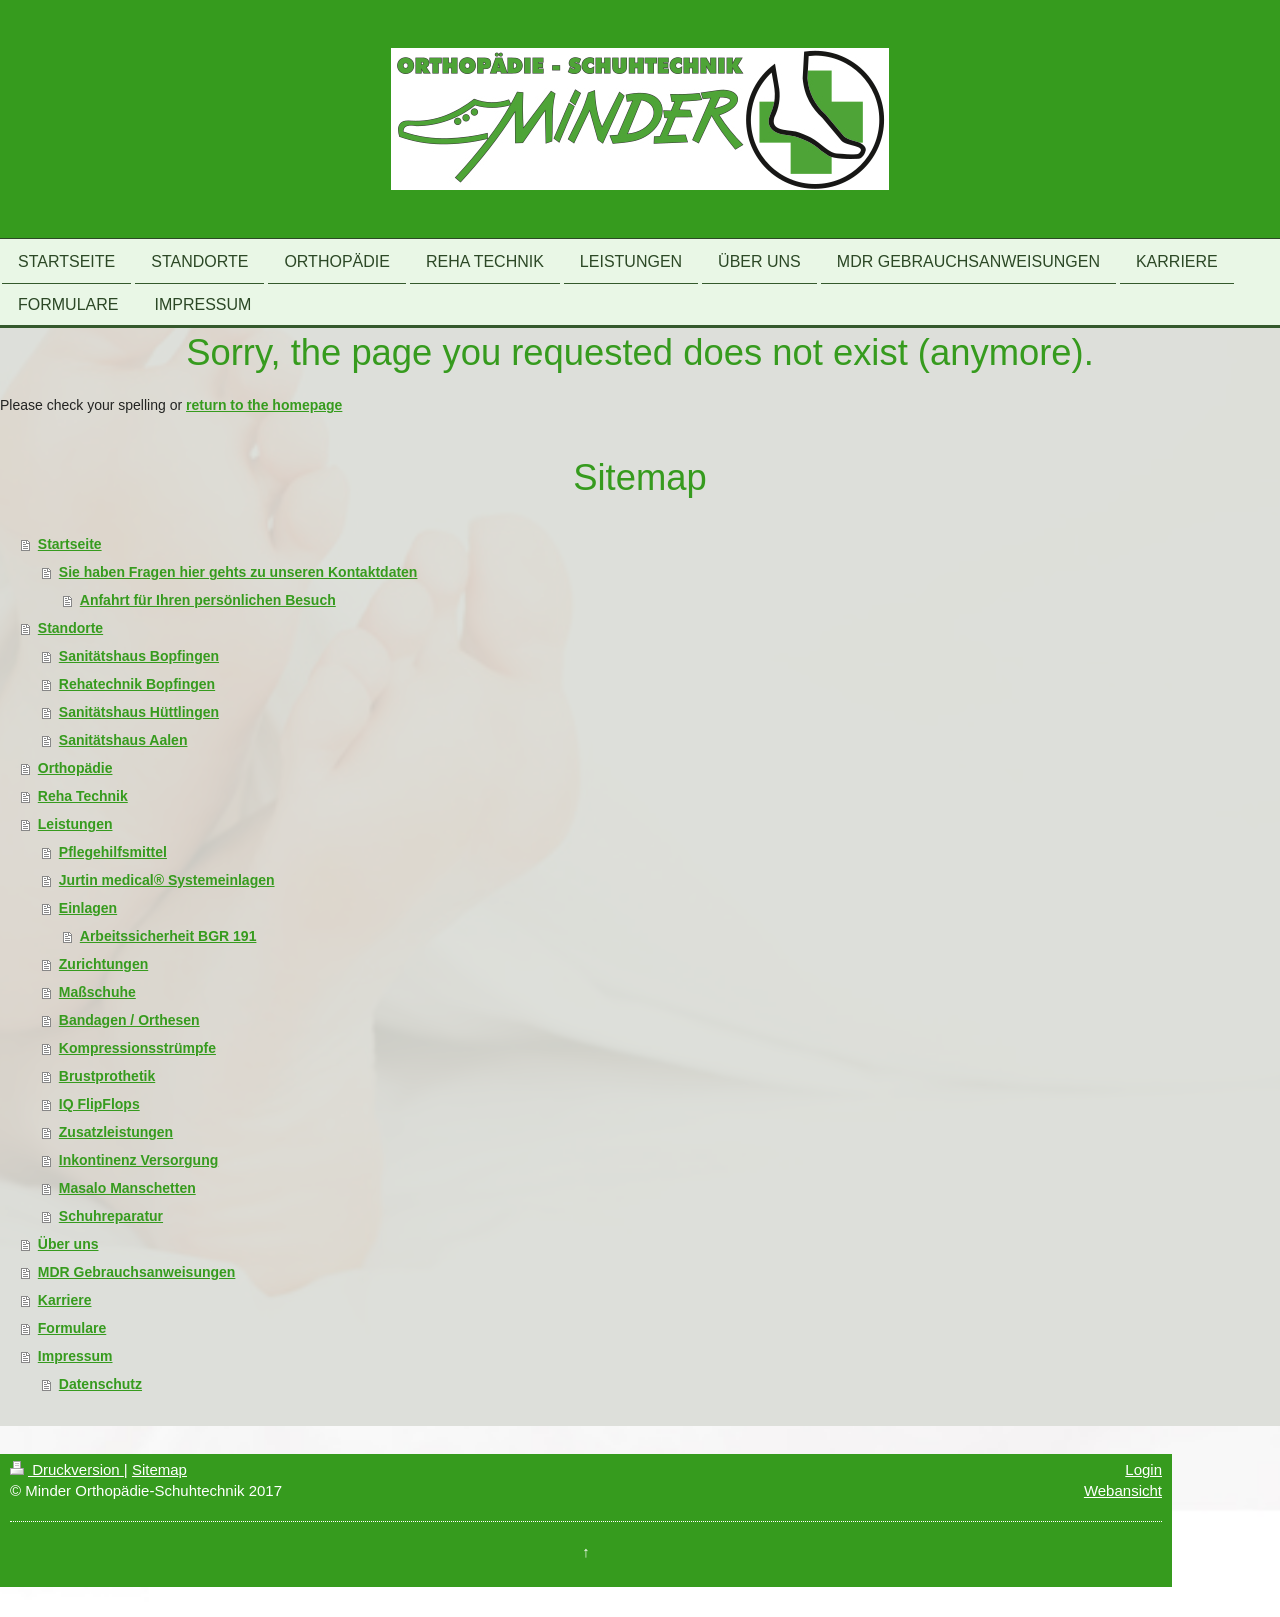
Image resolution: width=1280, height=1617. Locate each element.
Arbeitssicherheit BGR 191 (168, 936)
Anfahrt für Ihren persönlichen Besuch (208, 600)
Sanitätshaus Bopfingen (139, 656)
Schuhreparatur (111, 1216)
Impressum (75, 1356)
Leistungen (75, 824)
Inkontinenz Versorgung (138, 1160)
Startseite (70, 544)
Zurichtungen (103, 964)
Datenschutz (100, 1384)
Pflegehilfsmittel (113, 852)
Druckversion (67, 1469)
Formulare (72, 1328)
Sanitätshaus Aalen (123, 740)
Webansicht (1123, 1490)
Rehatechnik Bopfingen (137, 684)
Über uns (68, 1244)
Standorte (70, 628)
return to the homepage (264, 405)
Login (1143, 1469)
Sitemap (159, 1469)
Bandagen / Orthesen (129, 1020)
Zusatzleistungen (116, 1132)
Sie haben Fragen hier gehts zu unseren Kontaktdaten (238, 572)
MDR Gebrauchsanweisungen (137, 1272)
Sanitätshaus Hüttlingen (139, 712)
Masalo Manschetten (127, 1188)
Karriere (65, 1300)
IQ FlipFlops (99, 1104)
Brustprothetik (107, 1076)
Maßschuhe (97, 992)
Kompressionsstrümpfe (137, 1048)
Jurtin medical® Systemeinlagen (167, 880)
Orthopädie (75, 768)
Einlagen (88, 908)
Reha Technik (83, 796)
